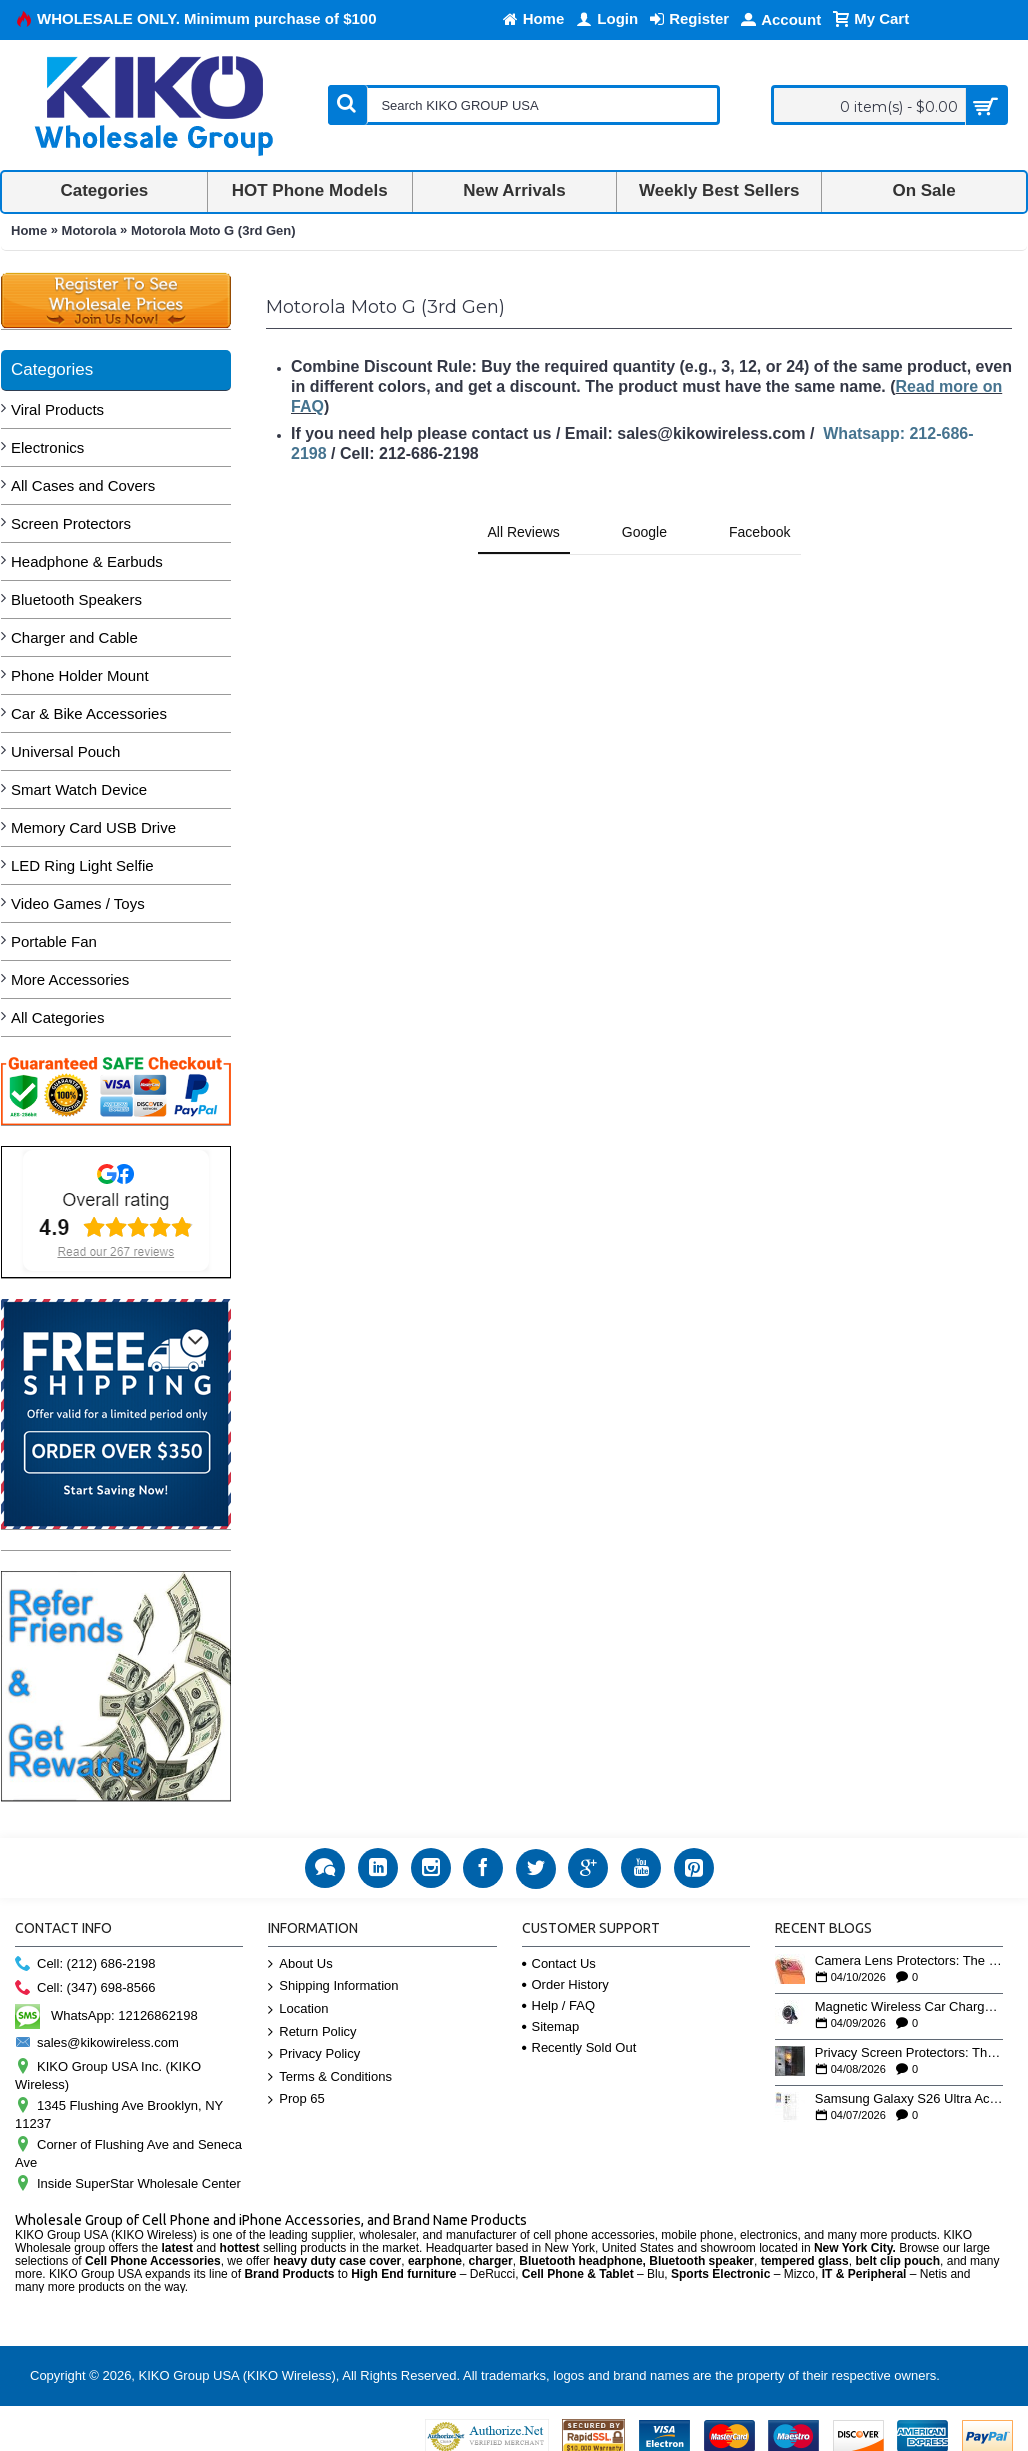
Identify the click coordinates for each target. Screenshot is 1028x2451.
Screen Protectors (71, 523)
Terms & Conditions (330, 2077)
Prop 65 (296, 2099)
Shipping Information (333, 1986)
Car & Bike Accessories (89, 713)
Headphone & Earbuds (87, 561)
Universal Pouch (65, 751)
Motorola (89, 230)
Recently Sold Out (579, 2047)
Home (29, 230)
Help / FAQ (559, 2005)
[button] (266, 575)
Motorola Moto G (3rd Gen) (213, 230)
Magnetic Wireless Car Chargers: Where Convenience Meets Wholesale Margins (909, 2007)
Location (298, 2009)
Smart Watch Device (79, 789)
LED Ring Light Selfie (82, 865)
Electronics (47, 447)
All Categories (57, 1017)
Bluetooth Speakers (76, 599)
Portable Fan (54, 941)
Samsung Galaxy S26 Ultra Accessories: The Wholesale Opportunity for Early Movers (909, 2099)
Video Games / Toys (78, 903)
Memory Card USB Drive (93, 827)
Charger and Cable (74, 637)
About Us (300, 1964)
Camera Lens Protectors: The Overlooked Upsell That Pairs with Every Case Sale (909, 1961)
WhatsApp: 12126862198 (106, 2015)
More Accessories (70, 979)
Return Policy (312, 2032)
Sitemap (551, 2026)
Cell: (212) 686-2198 (85, 1964)
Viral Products (57, 409)
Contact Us (559, 1963)
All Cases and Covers (83, 485)
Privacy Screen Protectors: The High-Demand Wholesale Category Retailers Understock (909, 2053)
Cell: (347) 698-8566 (85, 1988)
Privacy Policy (314, 2054)
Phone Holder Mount (80, 675)
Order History (565, 1984)
